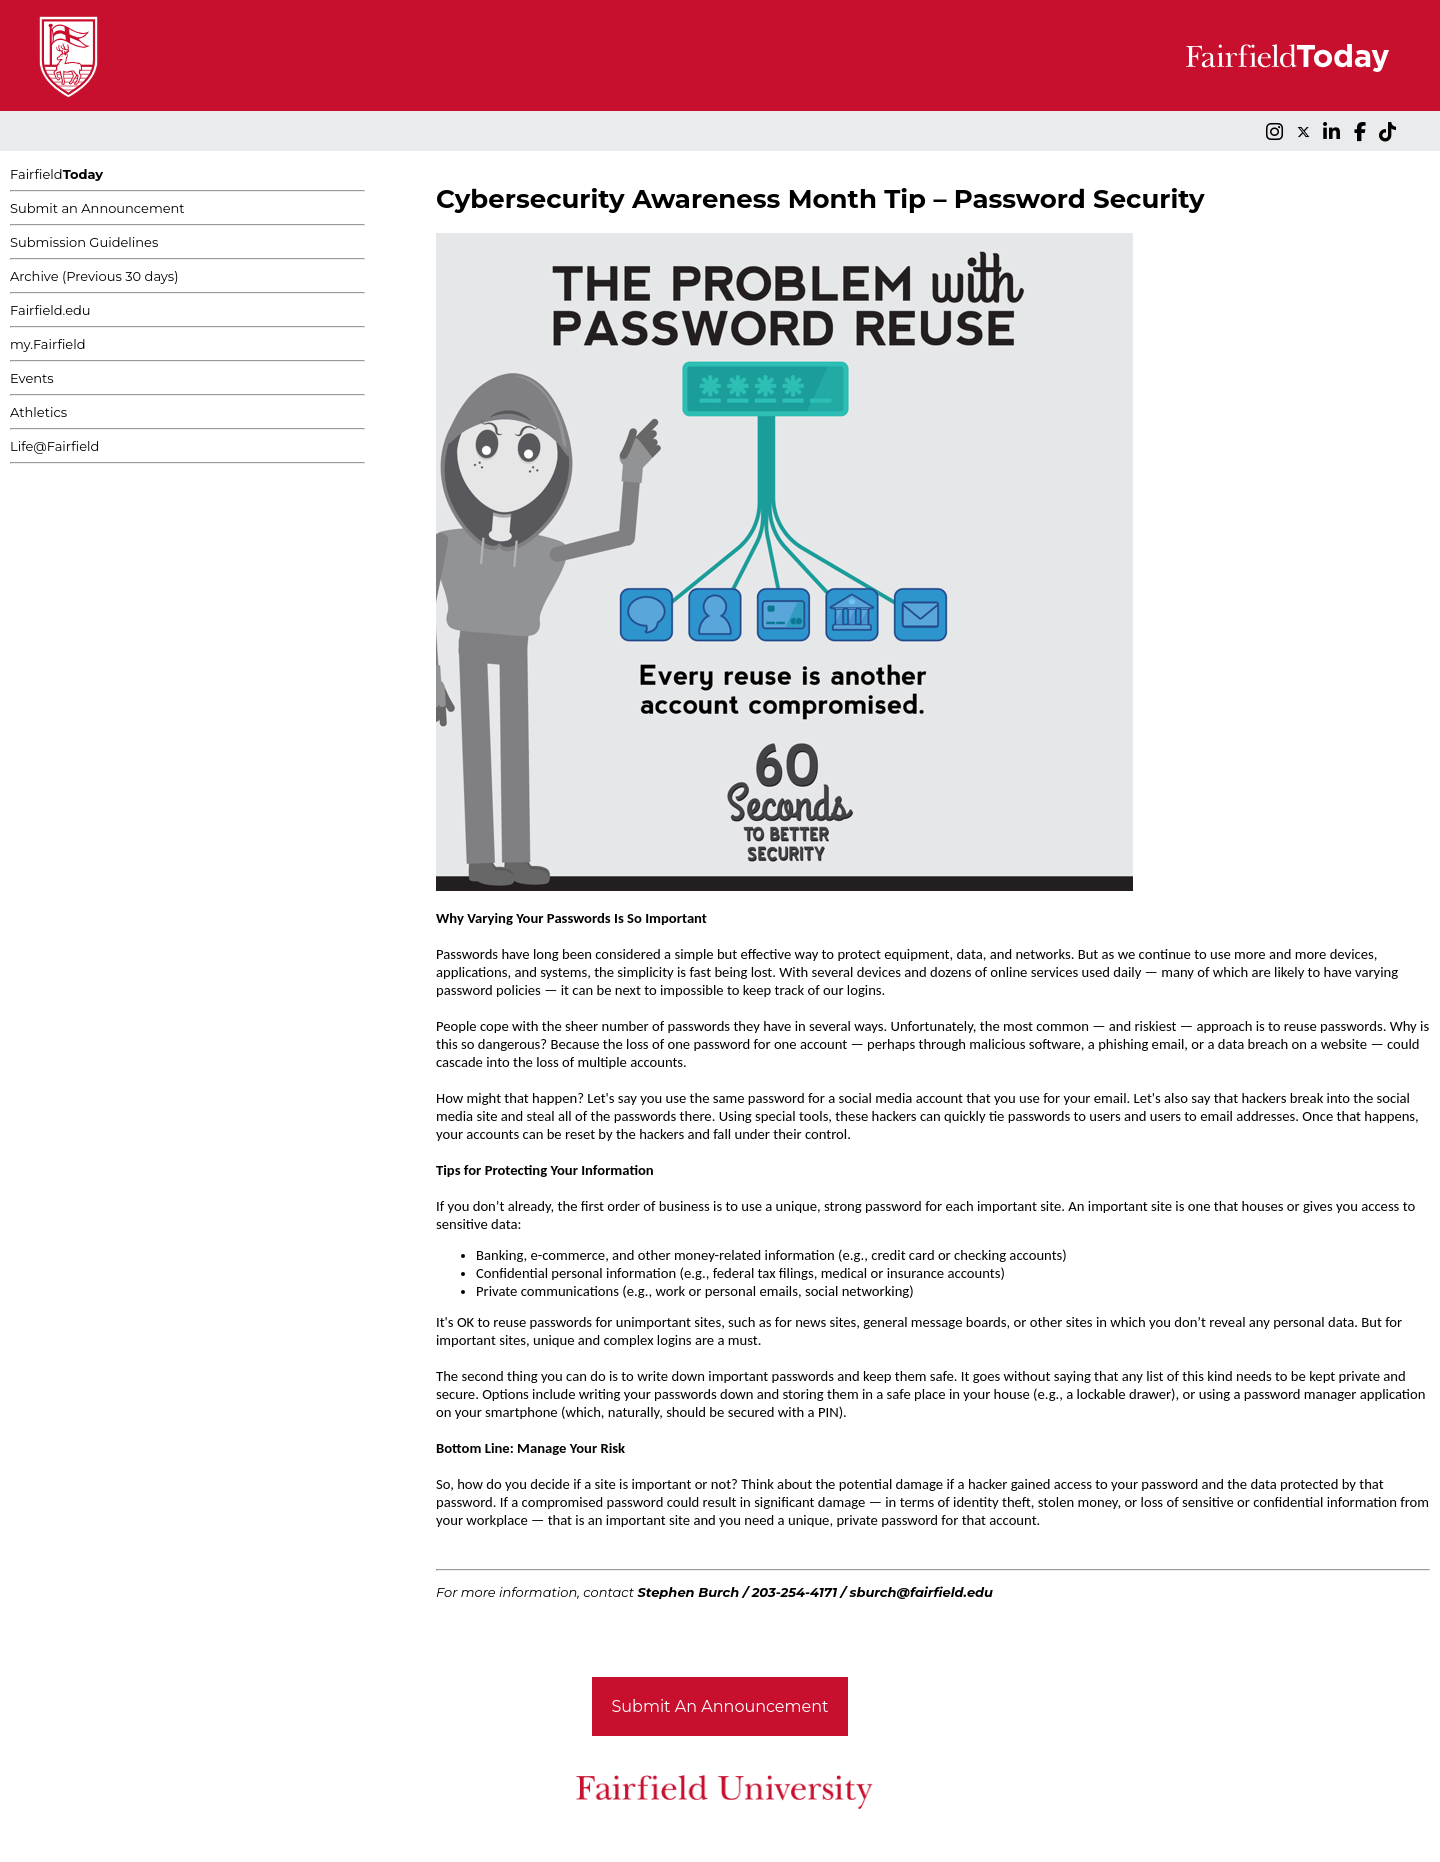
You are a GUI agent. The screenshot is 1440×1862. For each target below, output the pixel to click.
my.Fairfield (48, 344)
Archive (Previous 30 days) (94, 276)
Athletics (38, 412)
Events (32, 378)
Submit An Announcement (720, 1706)
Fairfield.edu (50, 310)
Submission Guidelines (84, 242)
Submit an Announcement (97, 208)
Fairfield (56, 174)
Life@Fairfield (54, 446)
